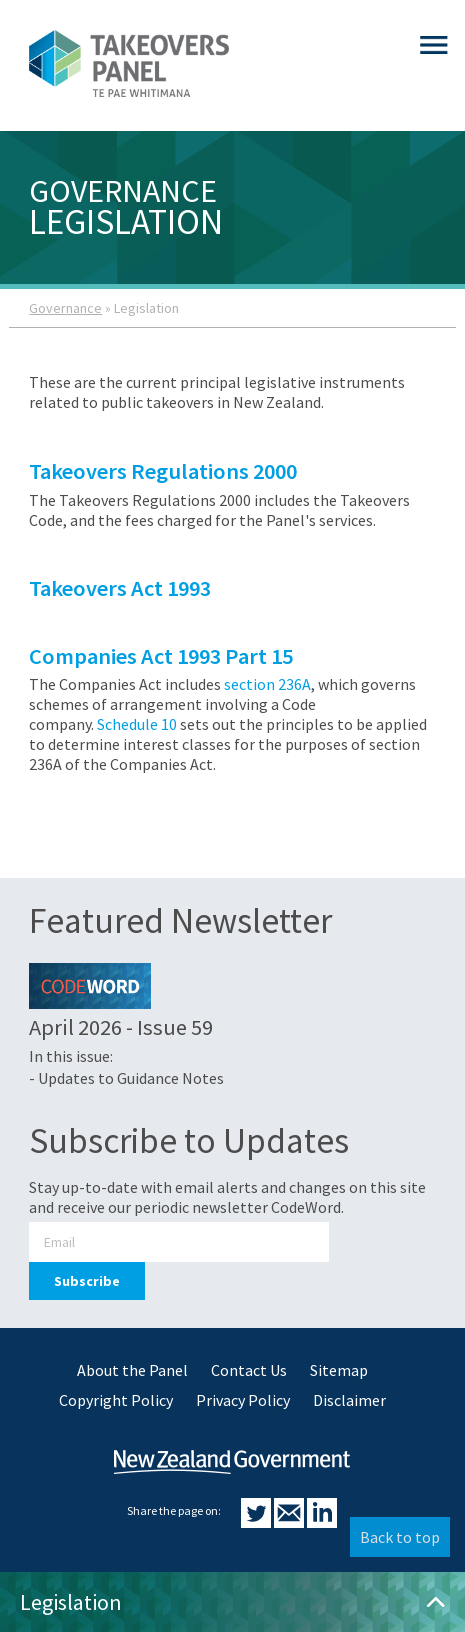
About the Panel (132, 1370)
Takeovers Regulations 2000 (163, 471)
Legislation (232, 1602)
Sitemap (339, 1370)
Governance (65, 308)
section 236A (267, 684)
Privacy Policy (243, 1400)
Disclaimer (349, 1400)
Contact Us (249, 1370)
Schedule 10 (137, 724)
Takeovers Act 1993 (120, 588)
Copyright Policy (116, 1400)
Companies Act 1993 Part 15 (163, 656)
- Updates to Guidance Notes (126, 1078)
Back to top (400, 1537)
